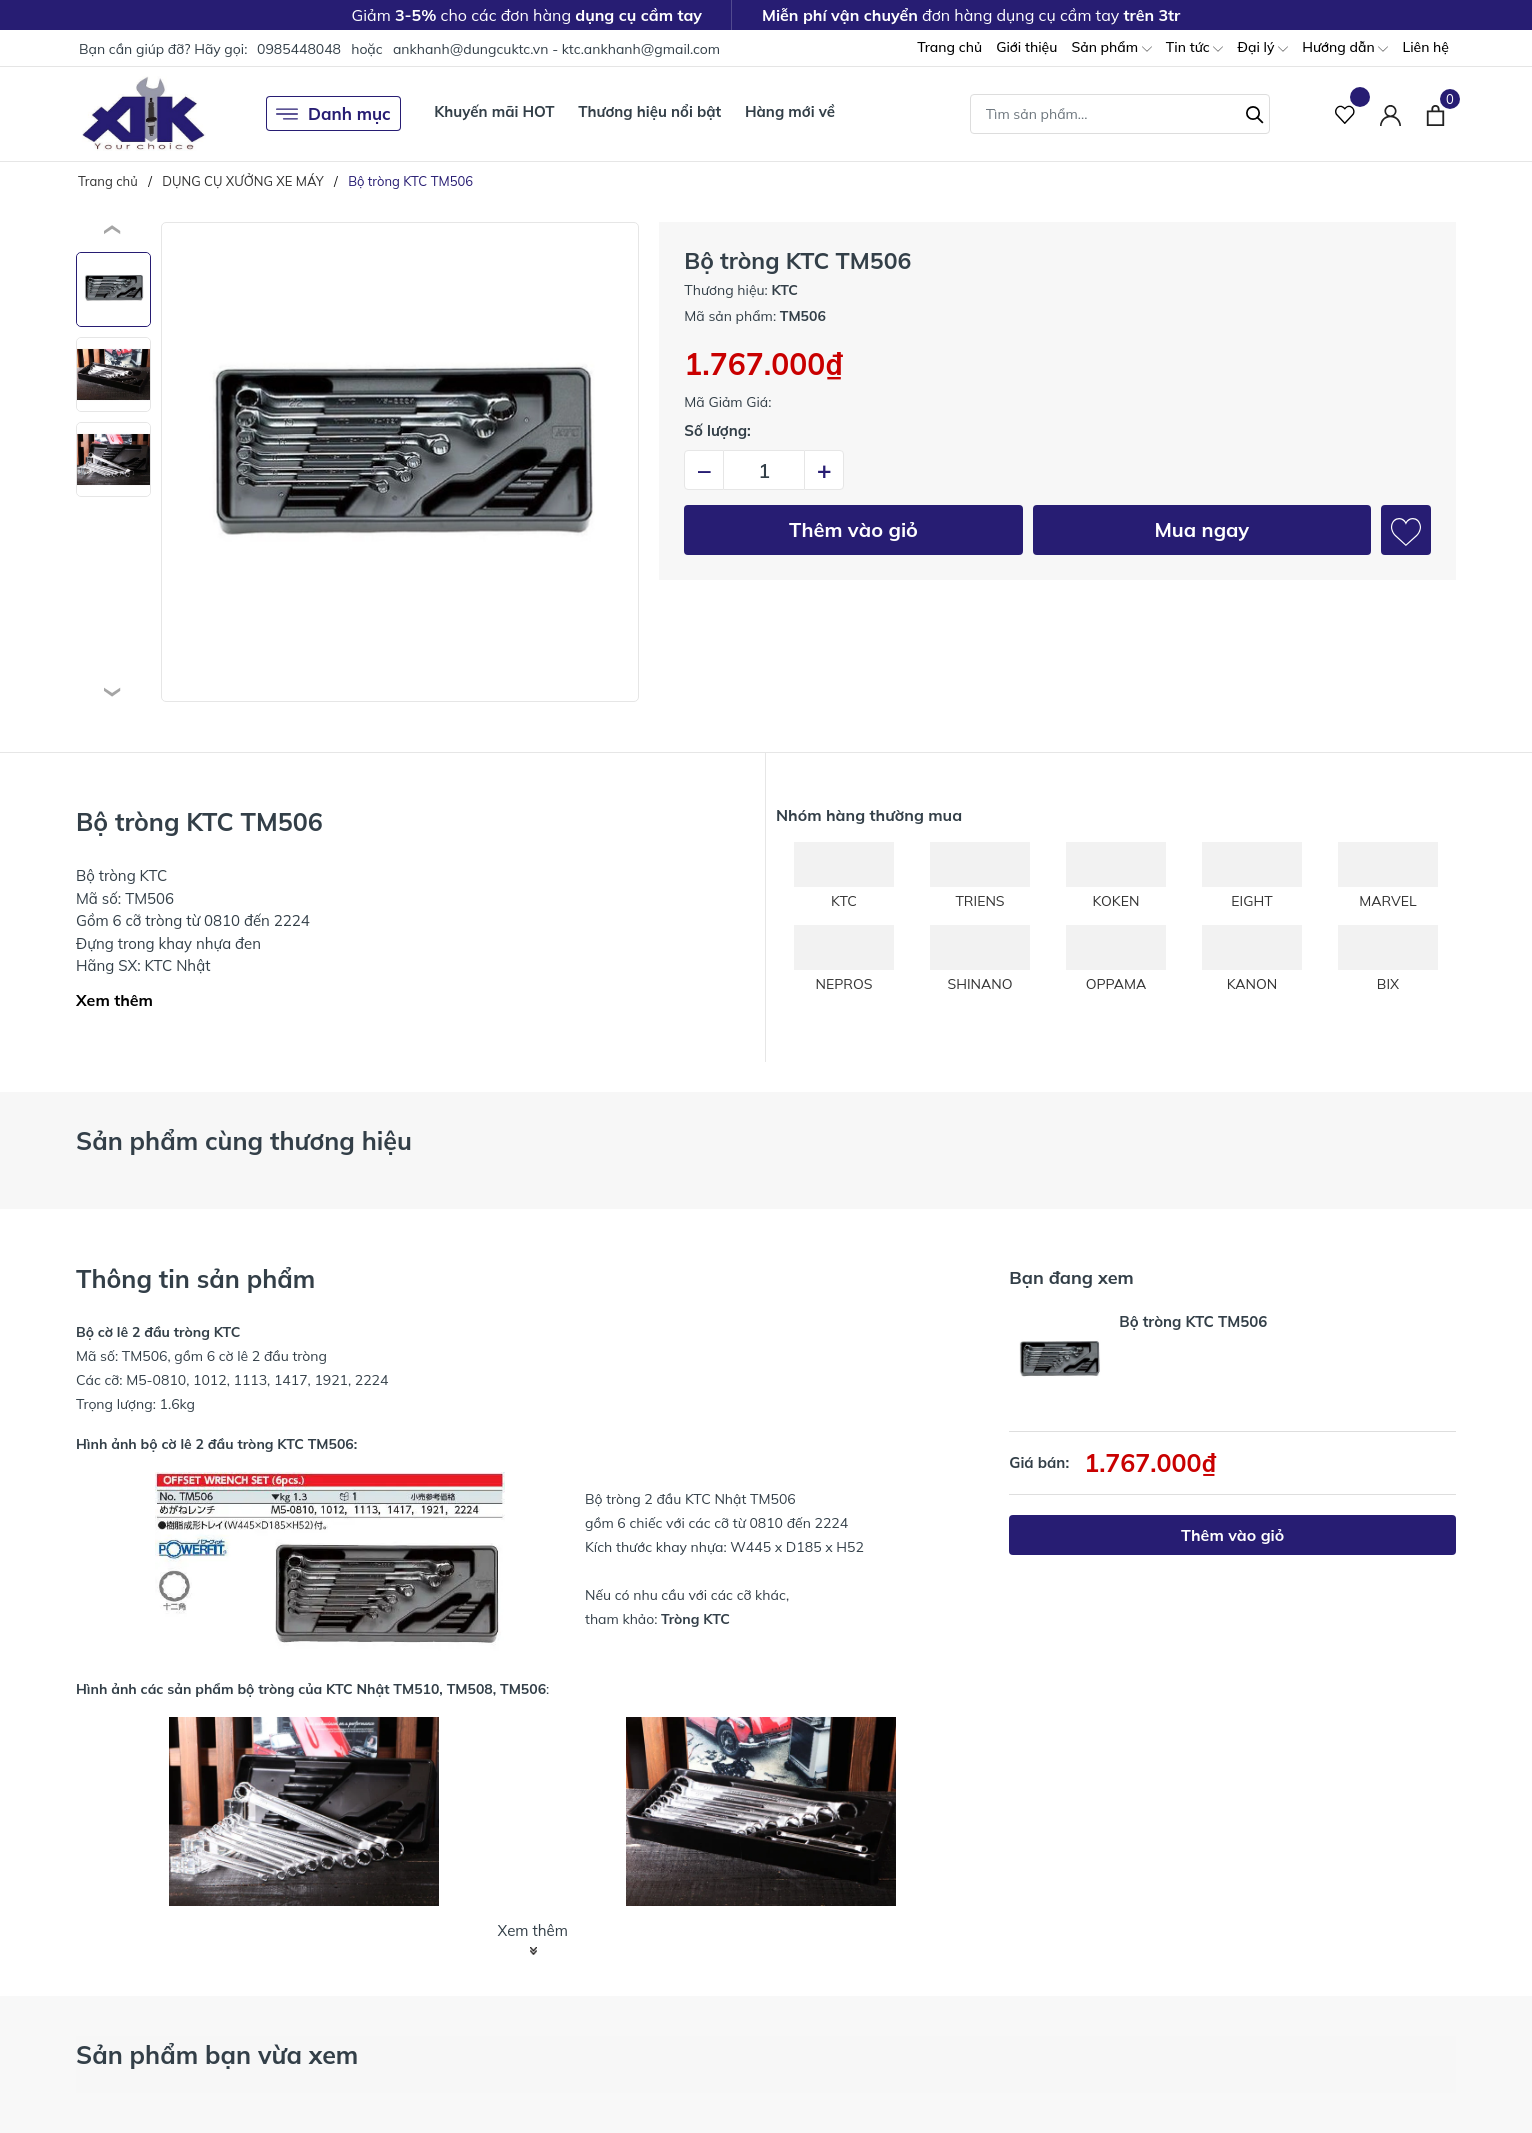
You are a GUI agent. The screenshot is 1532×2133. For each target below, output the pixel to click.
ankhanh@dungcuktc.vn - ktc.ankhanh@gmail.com (556, 49)
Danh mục (333, 114)
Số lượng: (717, 430)
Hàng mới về (790, 111)
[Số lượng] (764, 470)
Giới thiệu (1026, 47)
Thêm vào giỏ (853, 529)
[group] (400, 462)
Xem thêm (114, 1000)
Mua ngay (1201, 529)
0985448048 (299, 49)
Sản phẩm (1111, 48)
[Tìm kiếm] (1255, 112)
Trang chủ (949, 47)
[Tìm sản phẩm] (1120, 114)
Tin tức (1195, 48)
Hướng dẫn (1345, 48)
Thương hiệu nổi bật (649, 111)
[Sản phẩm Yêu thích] (1345, 113)
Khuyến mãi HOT (494, 111)
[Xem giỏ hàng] (1435, 113)
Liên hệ (1425, 47)
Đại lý (1262, 48)
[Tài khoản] (1390, 113)
